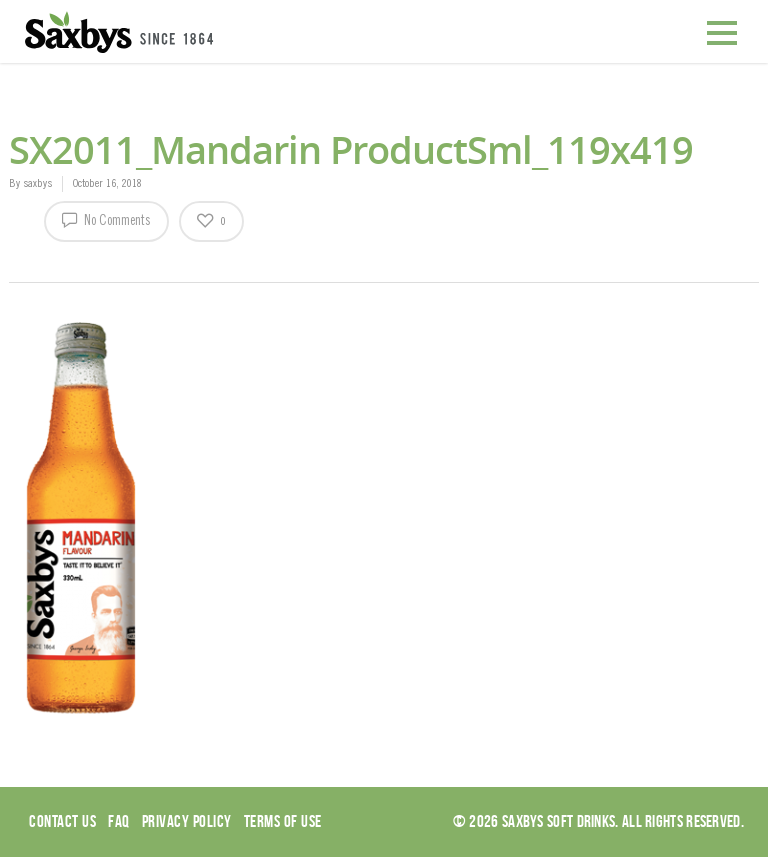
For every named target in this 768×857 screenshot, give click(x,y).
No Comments (106, 219)
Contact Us (62, 821)
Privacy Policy (187, 821)
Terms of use (283, 821)
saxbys (37, 184)
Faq (119, 821)
